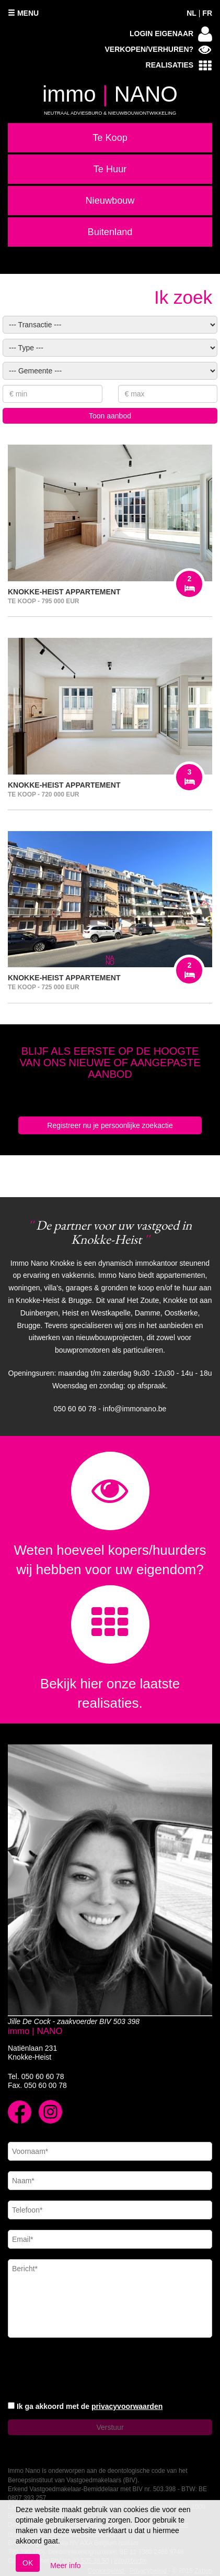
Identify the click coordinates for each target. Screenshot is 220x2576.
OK (27, 2563)
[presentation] (87, 2371)
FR (207, 13)
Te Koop (110, 137)
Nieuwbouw (109, 200)
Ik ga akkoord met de (90, 2406)
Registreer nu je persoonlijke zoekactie (109, 1125)
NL (191, 13)
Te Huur (110, 169)
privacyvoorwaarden (127, 2406)
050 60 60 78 (42, 2076)
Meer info (65, 2565)
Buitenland (110, 232)
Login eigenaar (171, 34)
